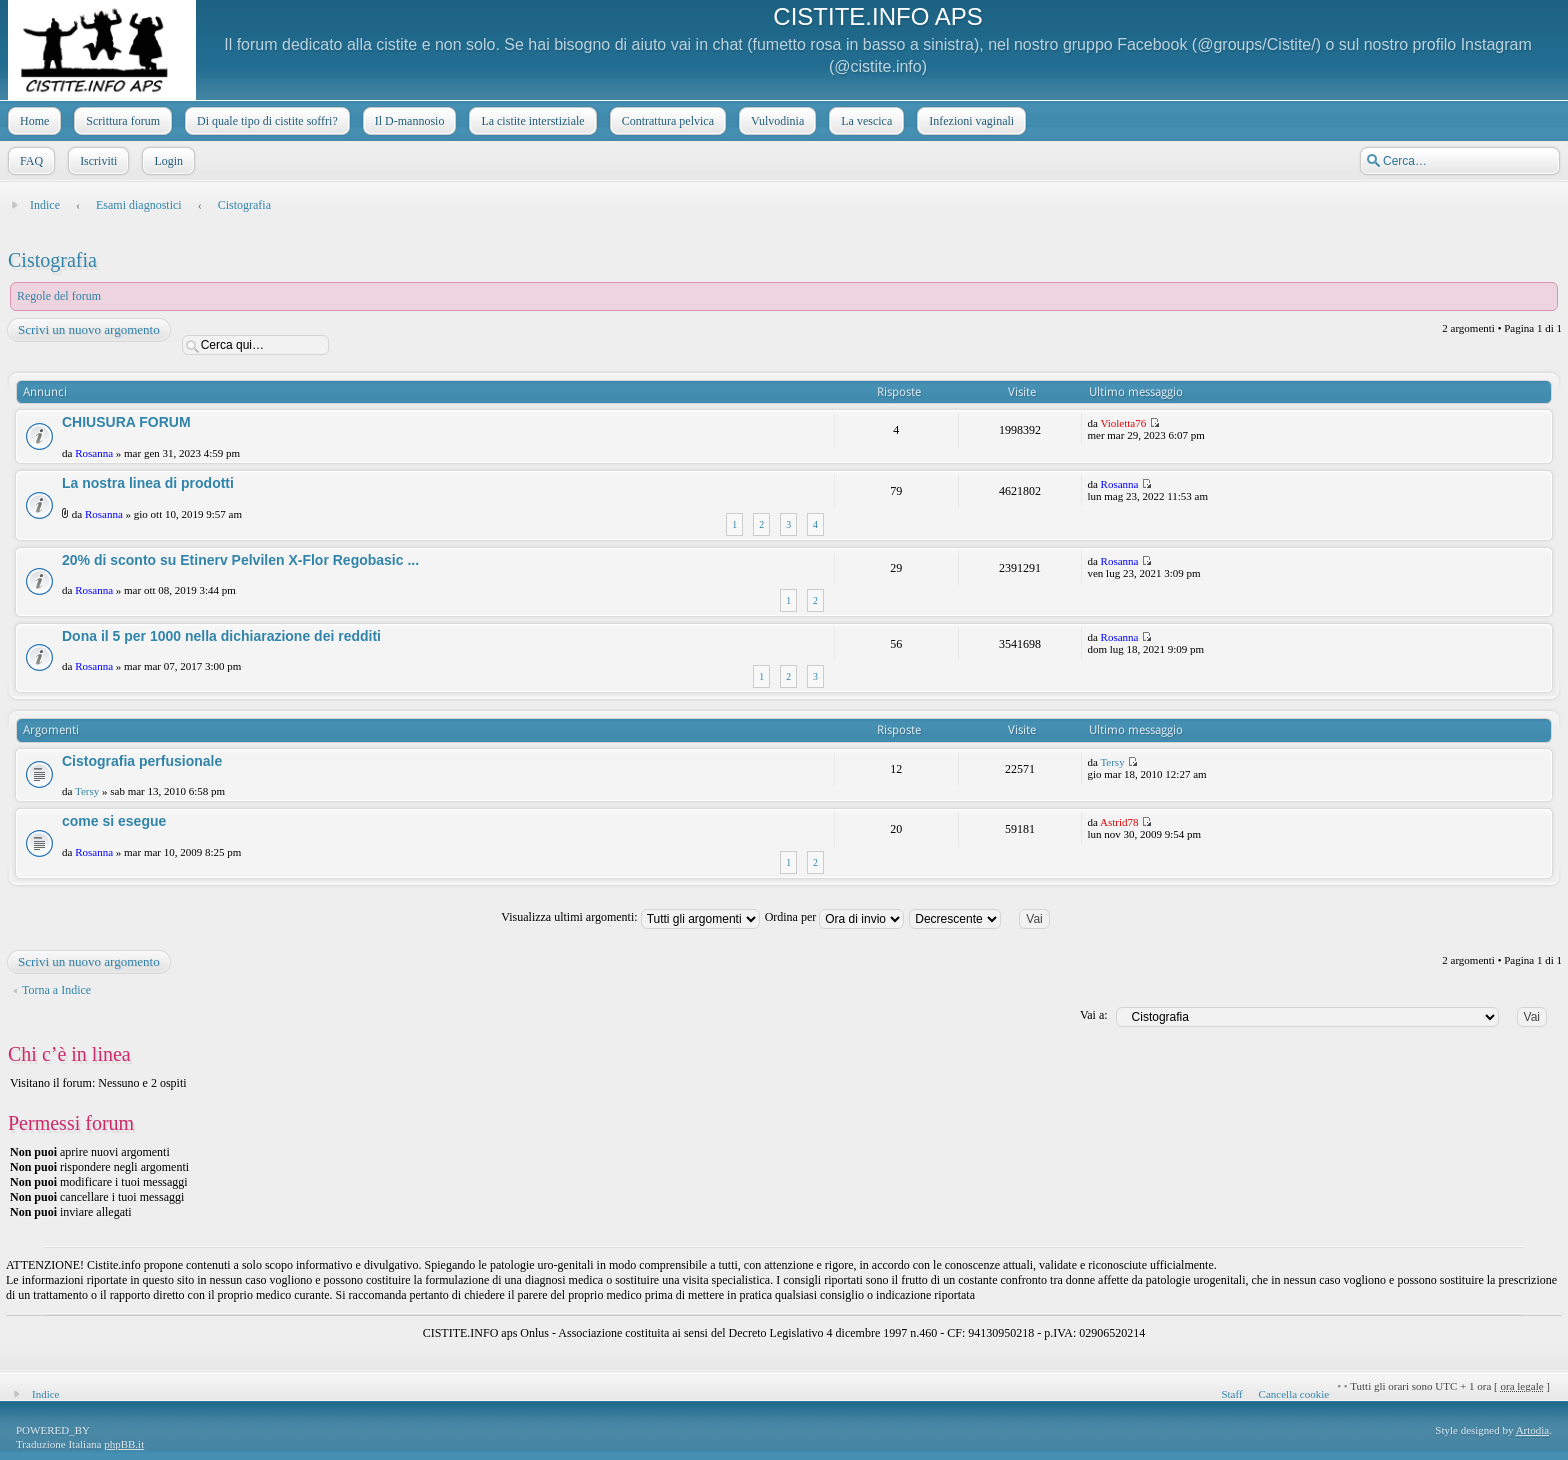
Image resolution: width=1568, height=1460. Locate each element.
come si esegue (114, 821)
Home (32, 121)
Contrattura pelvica (666, 121)
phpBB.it (124, 1444)
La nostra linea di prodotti (148, 483)
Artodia (1533, 1430)
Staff (1231, 1394)
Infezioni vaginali (969, 121)
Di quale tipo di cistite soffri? (265, 121)
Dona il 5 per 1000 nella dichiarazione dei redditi (221, 636)
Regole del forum (59, 296)
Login (166, 161)
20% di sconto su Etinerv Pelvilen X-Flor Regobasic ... (240, 560)
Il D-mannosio (408, 121)
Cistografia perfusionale (142, 761)
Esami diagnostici (139, 205)
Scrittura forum (121, 121)
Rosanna (94, 453)
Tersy (87, 791)
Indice (45, 205)
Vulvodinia (775, 121)
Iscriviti (96, 161)
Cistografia (244, 205)
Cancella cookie (1294, 1394)
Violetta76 (1123, 423)
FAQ (29, 161)
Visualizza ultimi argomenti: (630, 917)
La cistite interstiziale (530, 121)
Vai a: (1094, 1015)
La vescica (864, 121)
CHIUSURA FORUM (126, 422)
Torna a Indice (56, 990)
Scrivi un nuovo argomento (88, 330)
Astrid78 (1119, 822)
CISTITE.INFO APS (877, 16)
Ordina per (835, 917)
